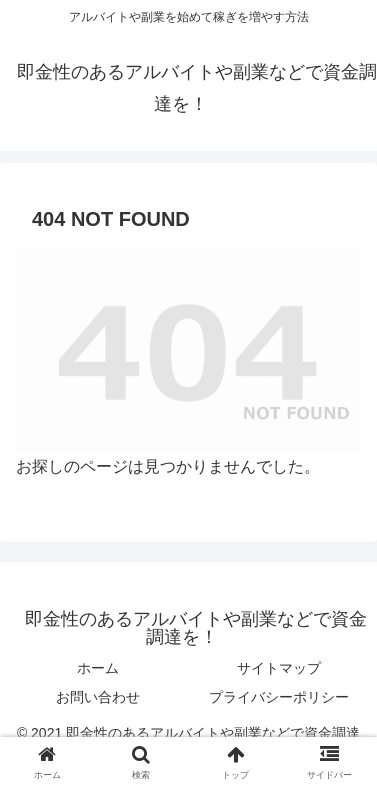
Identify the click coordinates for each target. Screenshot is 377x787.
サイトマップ (279, 668)
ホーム (98, 668)
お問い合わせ (98, 697)
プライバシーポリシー (279, 697)
